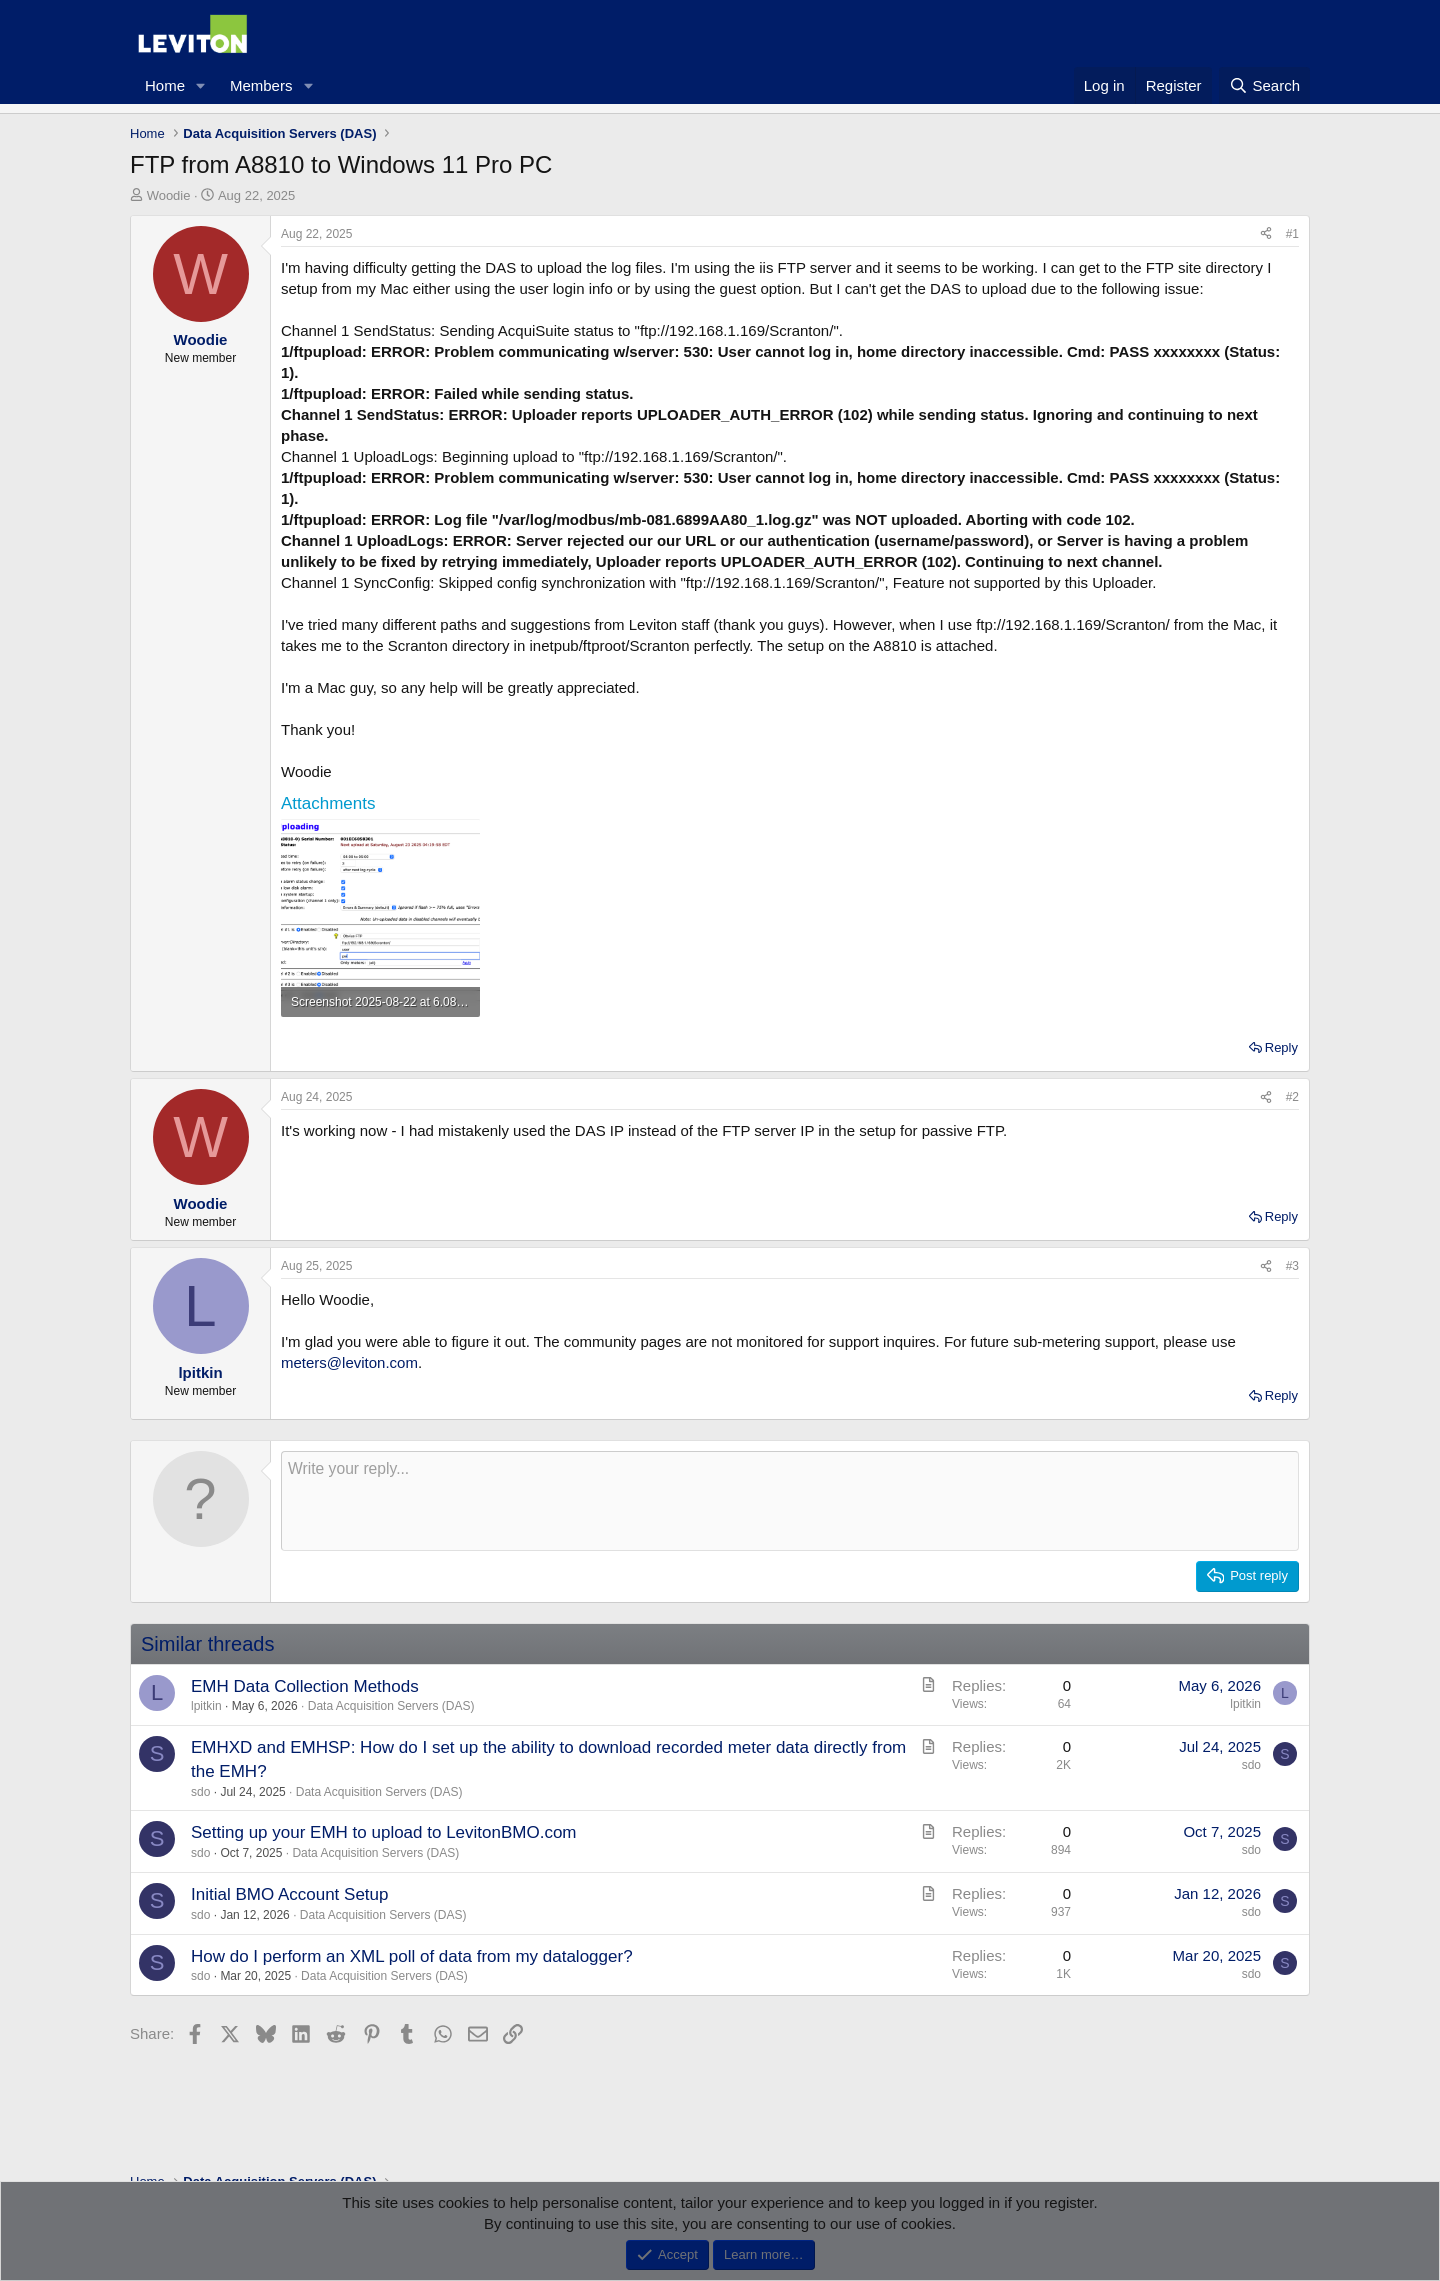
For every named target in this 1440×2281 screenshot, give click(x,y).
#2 (1292, 1097)
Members (261, 85)
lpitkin (206, 1706)
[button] (201, 85)
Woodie (169, 195)
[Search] (1264, 85)
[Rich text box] (790, 1501)
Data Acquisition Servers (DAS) (391, 1706)
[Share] (1266, 234)
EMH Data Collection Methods (305, 1686)
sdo (200, 1792)
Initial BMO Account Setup (290, 1894)
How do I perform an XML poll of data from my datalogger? (412, 1956)
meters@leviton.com (349, 1362)
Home (165, 85)
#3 (1292, 1266)
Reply (1281, 1047)
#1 (1292, 234)
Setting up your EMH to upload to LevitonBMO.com (384, 1832)
